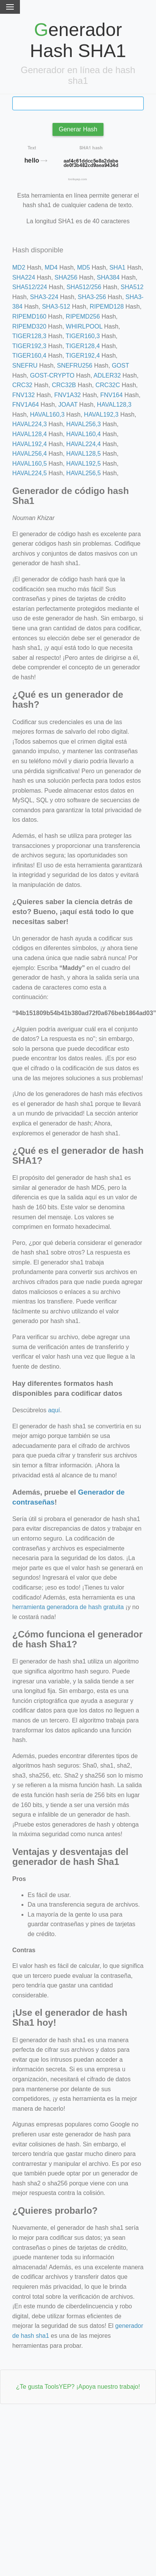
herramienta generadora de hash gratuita (68, 1607)
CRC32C (107, 385)
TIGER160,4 (29, 355)
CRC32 (22, 385)
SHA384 (108, 277)
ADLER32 (107, 375)
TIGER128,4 (83, 346)
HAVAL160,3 (47, 414)
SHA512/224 (29, 287)
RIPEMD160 (29, 316)
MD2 (18, 267)
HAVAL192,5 (83, 463)
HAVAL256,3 (83, 424)
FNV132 (23, 395)
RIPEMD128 (107, 306)
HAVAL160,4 (83, 434)
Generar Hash (78, 129)
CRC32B (64, 385)
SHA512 (132, 287)
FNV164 (111, 395)
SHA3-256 (92, 297)
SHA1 (117, 267)
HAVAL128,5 (83, 453)
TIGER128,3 (29, 336)
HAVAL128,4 (29, 434)
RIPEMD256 (83, 316)
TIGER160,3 (83, 336)
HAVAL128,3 (114, 404)
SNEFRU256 (74, 365)
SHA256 (65, 277)
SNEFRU (25, 365)
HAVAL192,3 (101, 414)
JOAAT (67, 404)
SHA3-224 (44, 297)
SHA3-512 (56, 306)
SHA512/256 (83, 287)
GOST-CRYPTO (52, 375)
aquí (54, 1410)
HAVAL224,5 (29, 473)
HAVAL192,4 (29, 444)
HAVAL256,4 (29, 453)
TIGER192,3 (29, 346)
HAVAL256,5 (83, 473)
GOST (120, 365)
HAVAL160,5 (29, 463)
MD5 (83, 267)
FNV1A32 (67, 395)
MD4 (50, 267)
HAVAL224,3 (29, 424)
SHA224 (23, 277)
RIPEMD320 (29, 326)
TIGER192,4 (83, 355)
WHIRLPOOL (84, 326)
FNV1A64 (25, 404)
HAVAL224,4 (83, 444)
